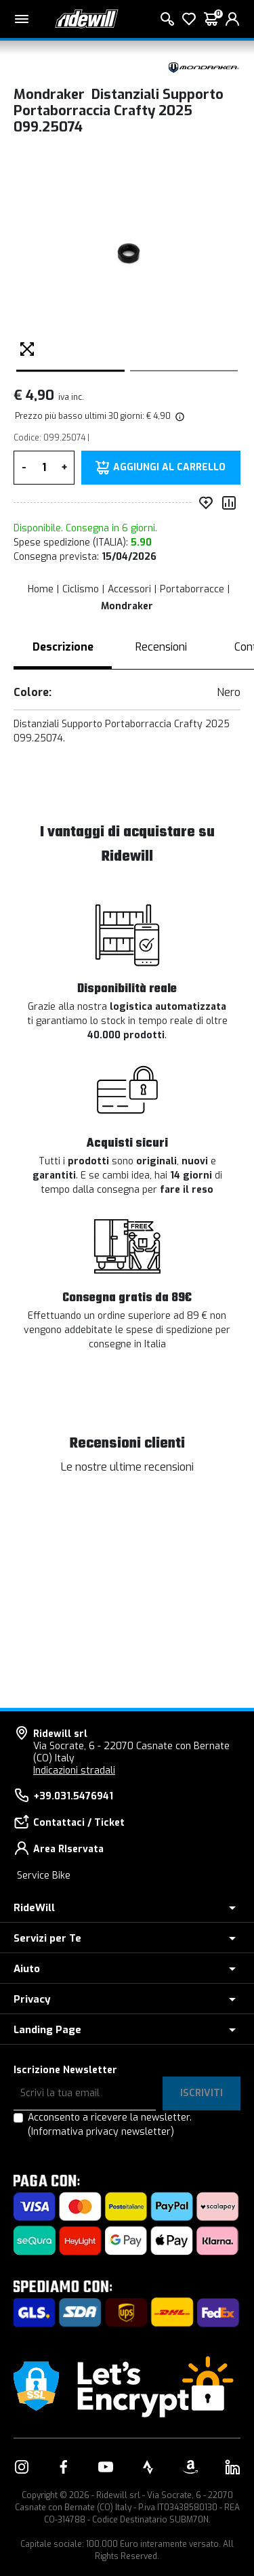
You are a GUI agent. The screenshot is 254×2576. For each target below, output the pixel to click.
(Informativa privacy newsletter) (101, 2131)
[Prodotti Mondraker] (203, 66)
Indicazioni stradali (74, 1770)
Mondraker (127, 606)
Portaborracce (192, 589)
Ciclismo (80, 589)
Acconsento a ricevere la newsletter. (110, 2124)
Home (41, 589)
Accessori (129, 589)
